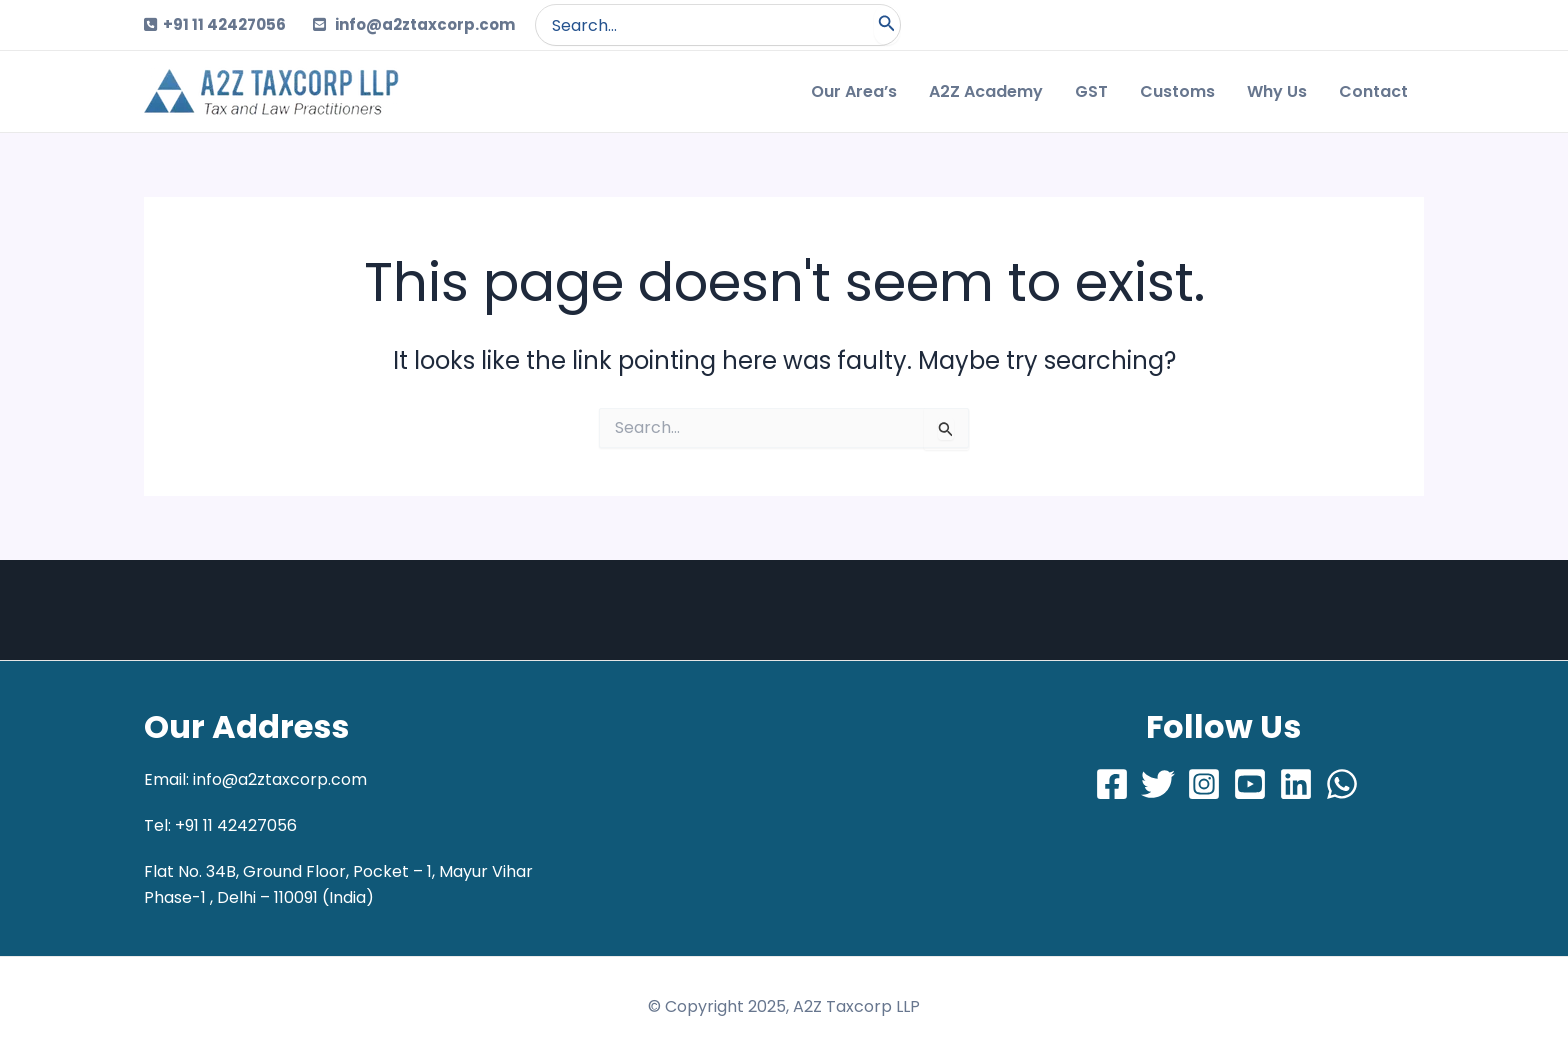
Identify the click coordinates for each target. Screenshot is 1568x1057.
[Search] (887, 25)
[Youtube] (1250, 784)
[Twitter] (1158, 784)
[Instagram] (1204, 784)
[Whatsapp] (1342, 784)
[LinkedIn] (1296, 784)
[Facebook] (1112, 784)
